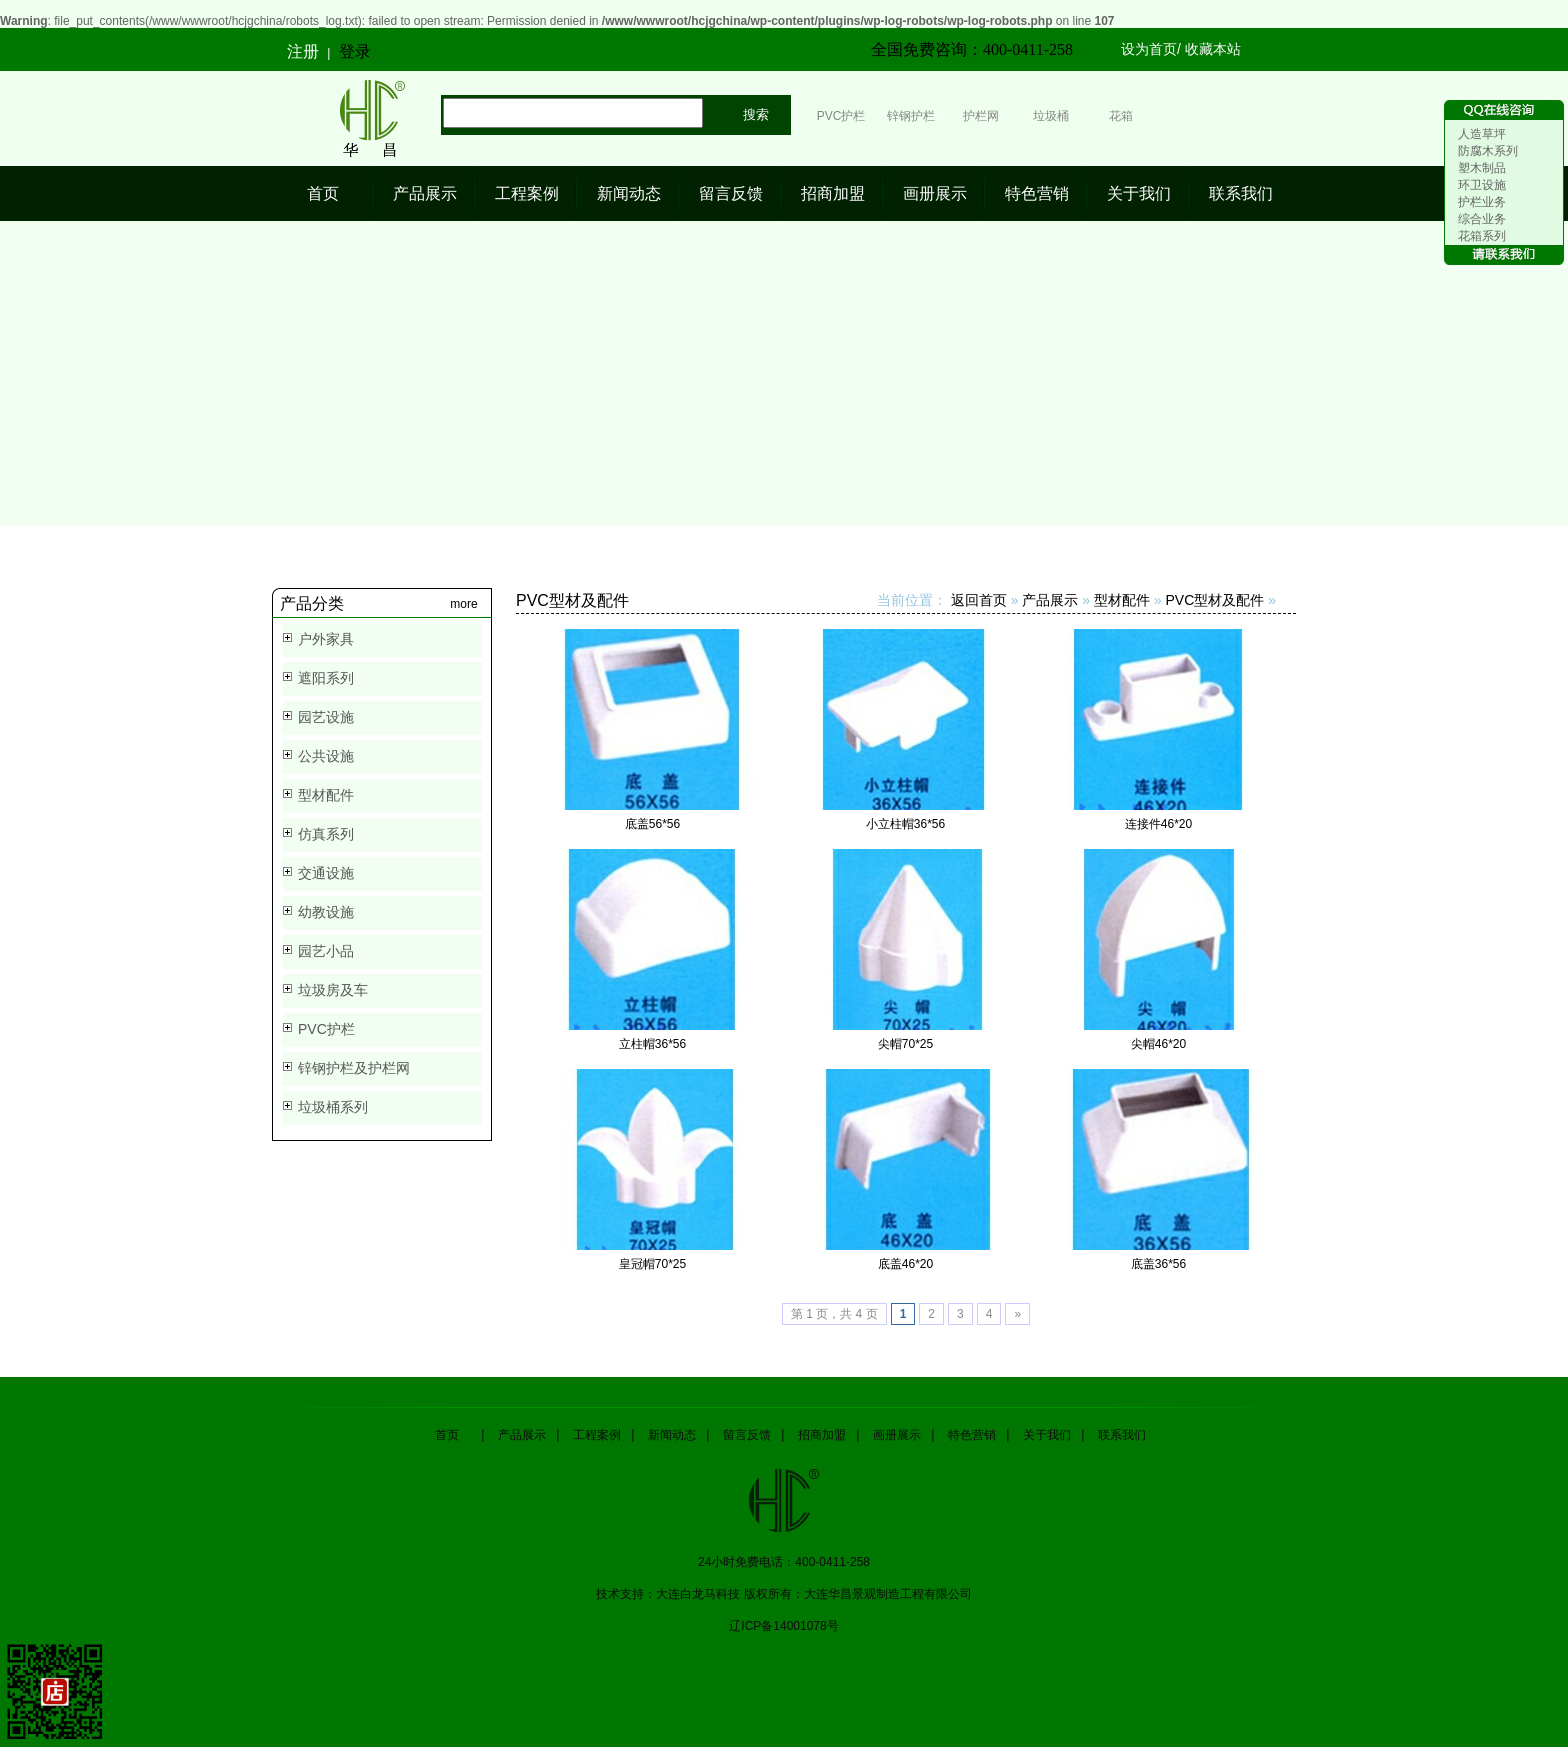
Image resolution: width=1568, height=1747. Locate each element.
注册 (303, 51)
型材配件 (326, 795)
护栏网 (981, 116)
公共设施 (326, 756)
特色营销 (1037, 193)
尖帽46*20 (1158, 1044)
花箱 (1121, 116)
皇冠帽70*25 (652, 1264)
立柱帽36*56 (652, 1044)
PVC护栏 (841, 116)
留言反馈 (731, 193)
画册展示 (935, 193)
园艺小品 (326, 951)
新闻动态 (629, 193)
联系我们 (1241, 193)
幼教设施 (326, 912)
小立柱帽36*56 (905, 824)
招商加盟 (833, 193)
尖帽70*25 (905, 1044)
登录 (355, 51)
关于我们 (1139, 193)
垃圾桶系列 (333, 1107)
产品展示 (425, 193)
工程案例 (527, 193)
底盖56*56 (652, 824)
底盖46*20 (905, 1264)
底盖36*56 (1158, 1264)
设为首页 (1149, 49)
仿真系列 (326, 834)
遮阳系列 (326, 678)
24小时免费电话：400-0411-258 (784, 1562)
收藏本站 (1213, 49)
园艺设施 (326, 717)
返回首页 (979, 600)
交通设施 (326, 873)
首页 (323, 193)
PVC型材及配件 (1215, 600)
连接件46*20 (1158, 824)
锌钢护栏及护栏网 (354, 1068)
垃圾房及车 (333, 990)
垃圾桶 (1051, 116)
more (463, 604)
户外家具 (326, 639)
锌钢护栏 (911, 116)
